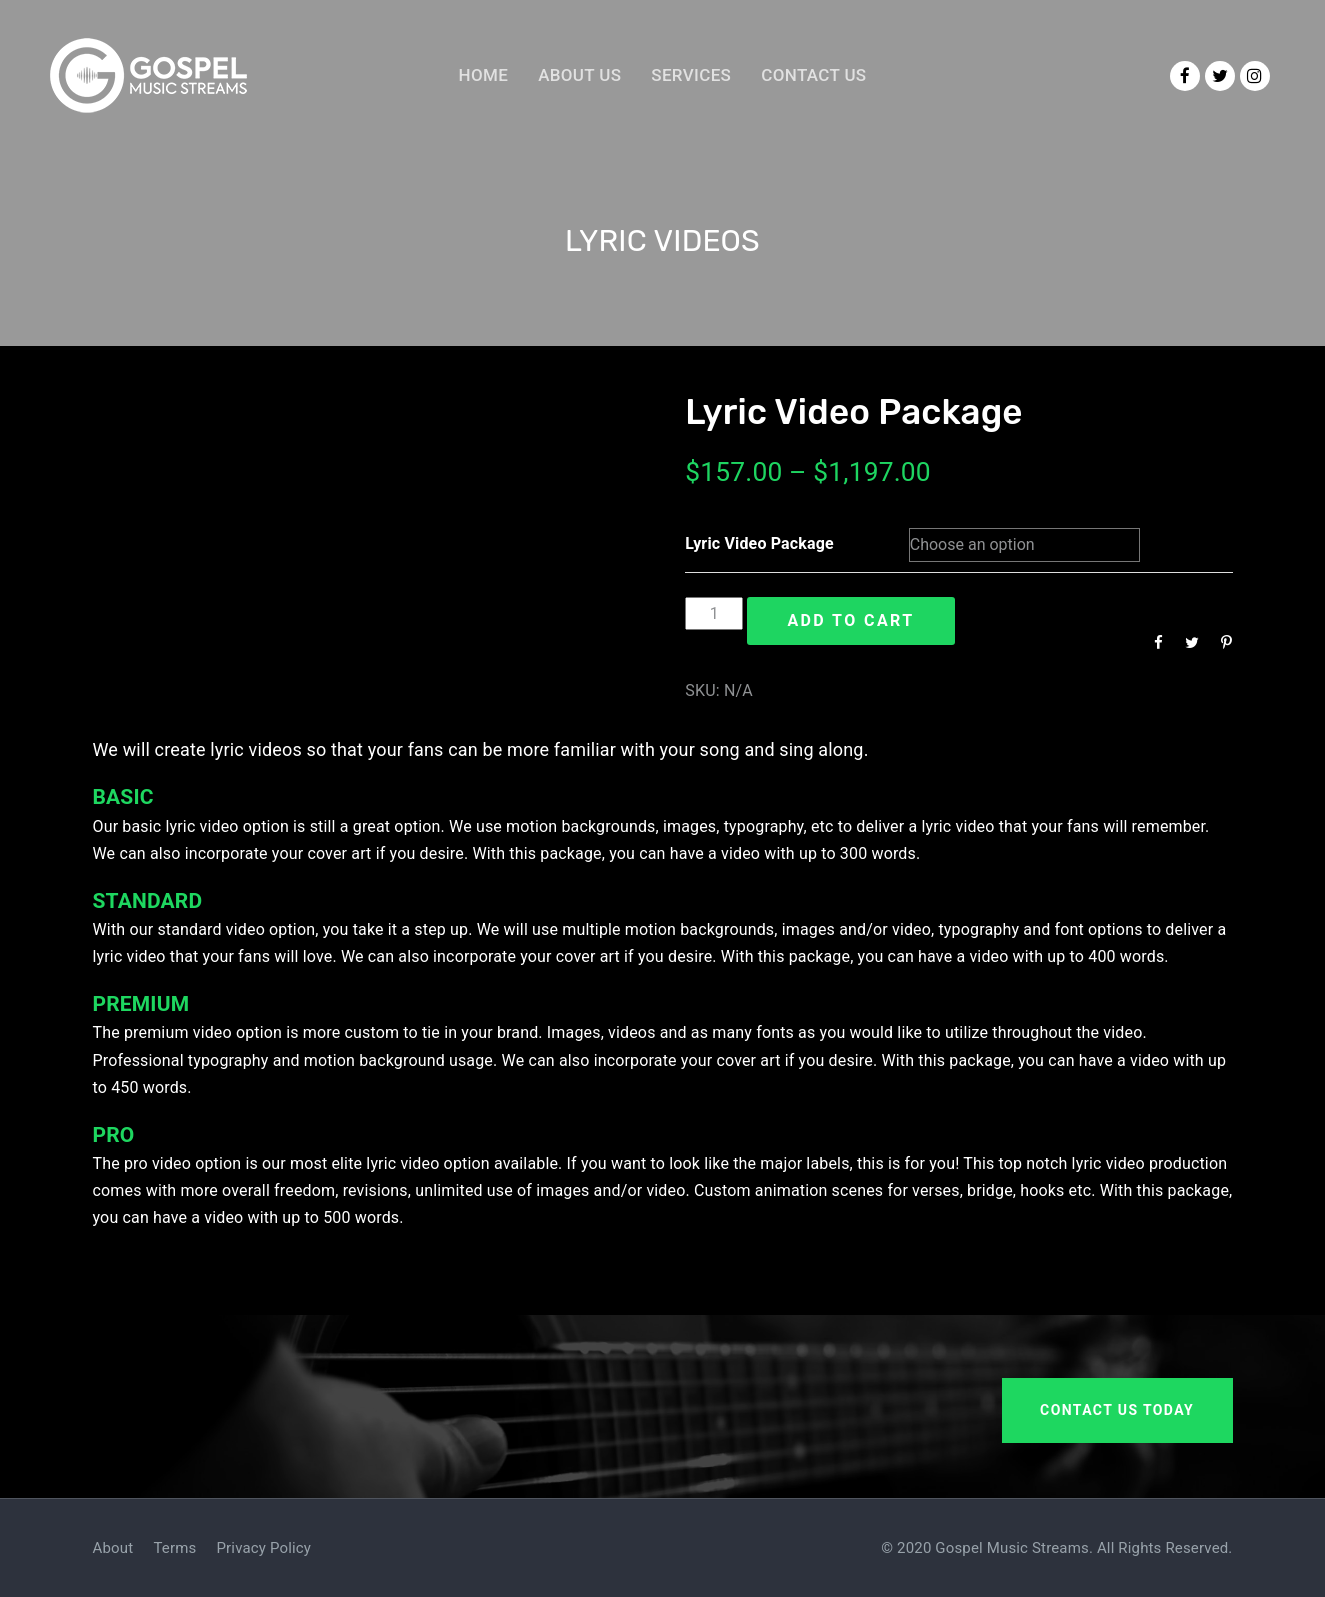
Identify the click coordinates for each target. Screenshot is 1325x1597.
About (113, 1548)
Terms (174, 1548)
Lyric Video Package (759, 543)
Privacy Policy (264, 1548)
